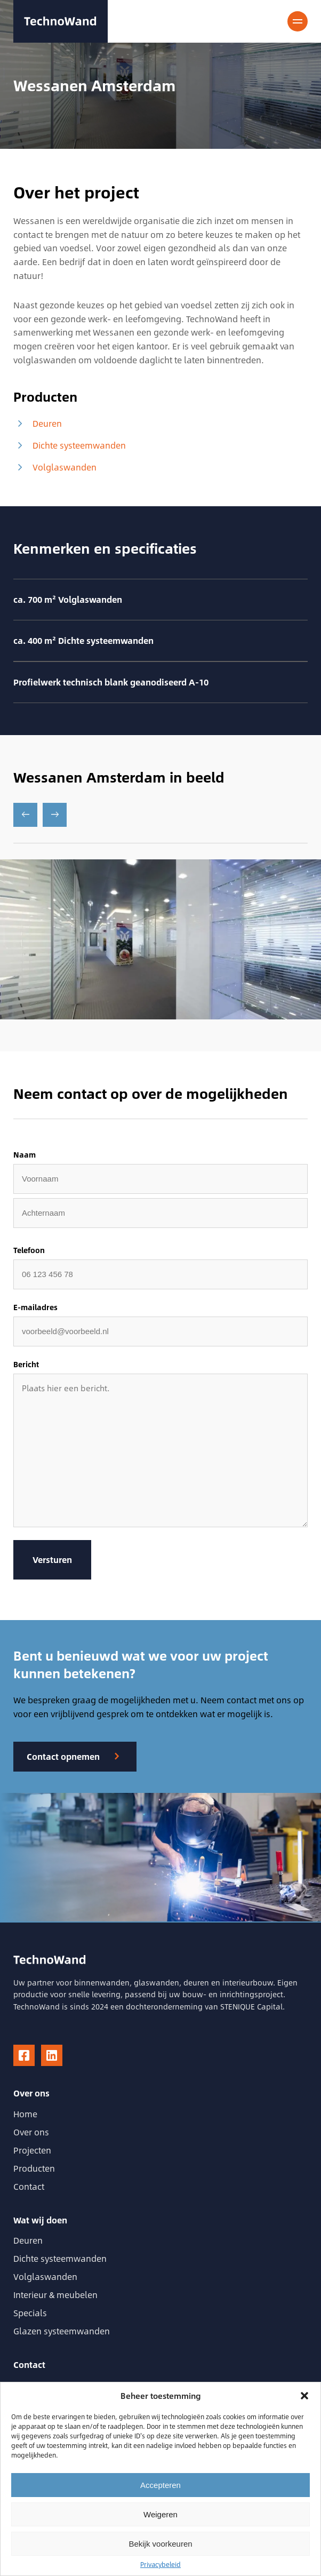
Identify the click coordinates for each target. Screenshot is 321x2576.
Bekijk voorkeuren (160, 2543)
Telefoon (29, 1250)
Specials (30, 2313)
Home (25, 2114)
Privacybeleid (160, 2564)
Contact (28, 2186)
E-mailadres (35, 1307)
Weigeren (160, 2514)
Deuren (37, 423)
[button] (304, 2395)
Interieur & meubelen (55, 2294)
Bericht (26, 1364)
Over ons (31, 2132)
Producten (34, 2168)
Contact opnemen (63, 1756)
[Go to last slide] (25, 815)
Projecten (32, 2150)
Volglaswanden (55, 467)
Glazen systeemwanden (61, 2331)
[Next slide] (55, 815)
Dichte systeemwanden (69, 445)
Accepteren (160, 2485)
